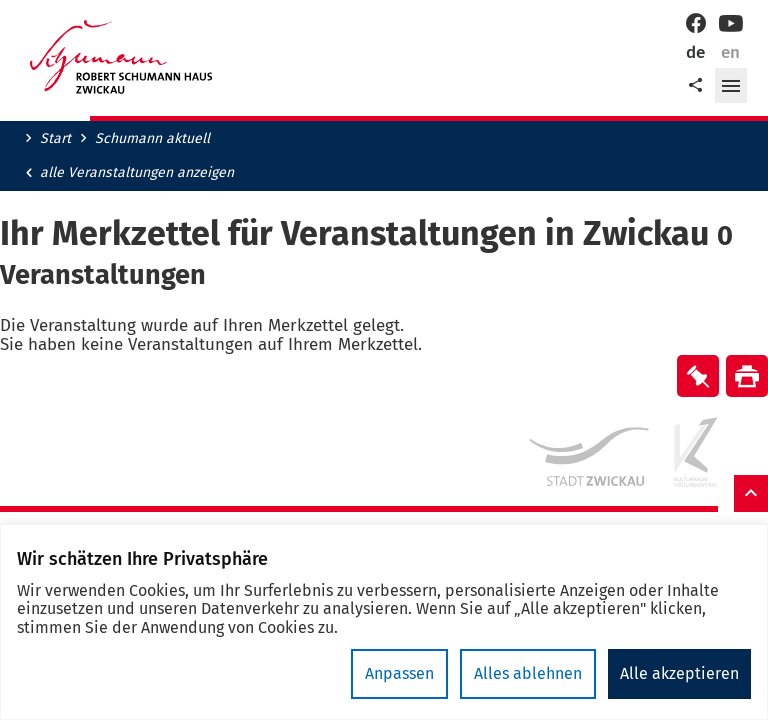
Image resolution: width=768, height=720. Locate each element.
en (730, 52)
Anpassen (399, 673)
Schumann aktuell (152, 139)
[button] (731, 86)
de (695, 52)
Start (55, 139)
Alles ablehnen (528, 673)
